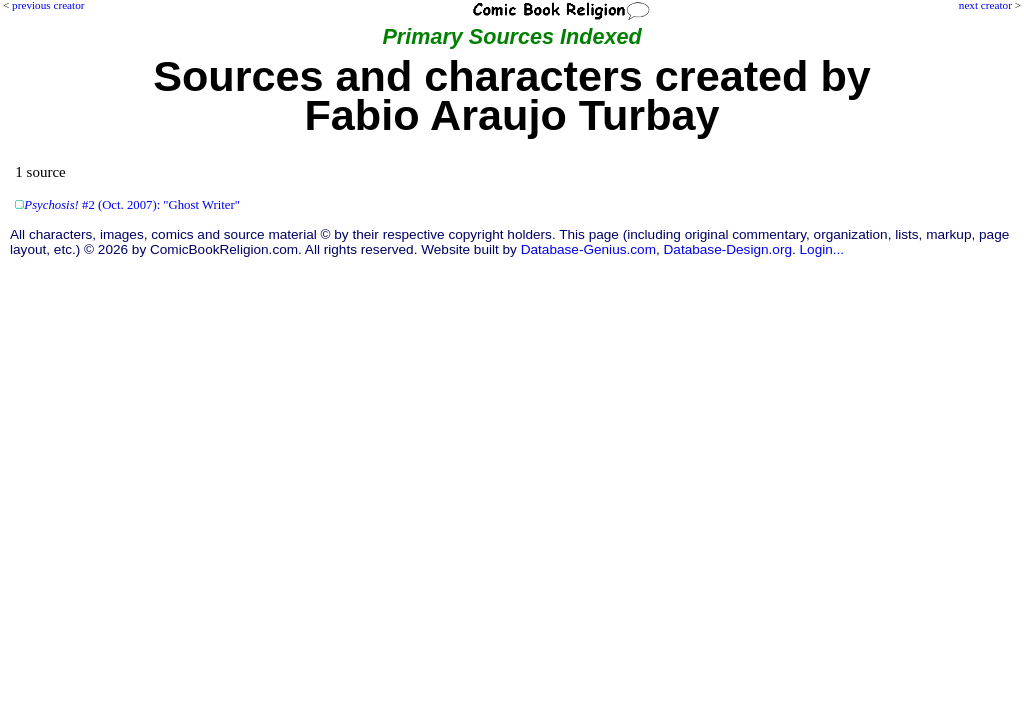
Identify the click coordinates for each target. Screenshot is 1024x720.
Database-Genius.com (588, 249)
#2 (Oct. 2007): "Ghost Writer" (132, 205)
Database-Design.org (728, 249)
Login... (822, 249)
